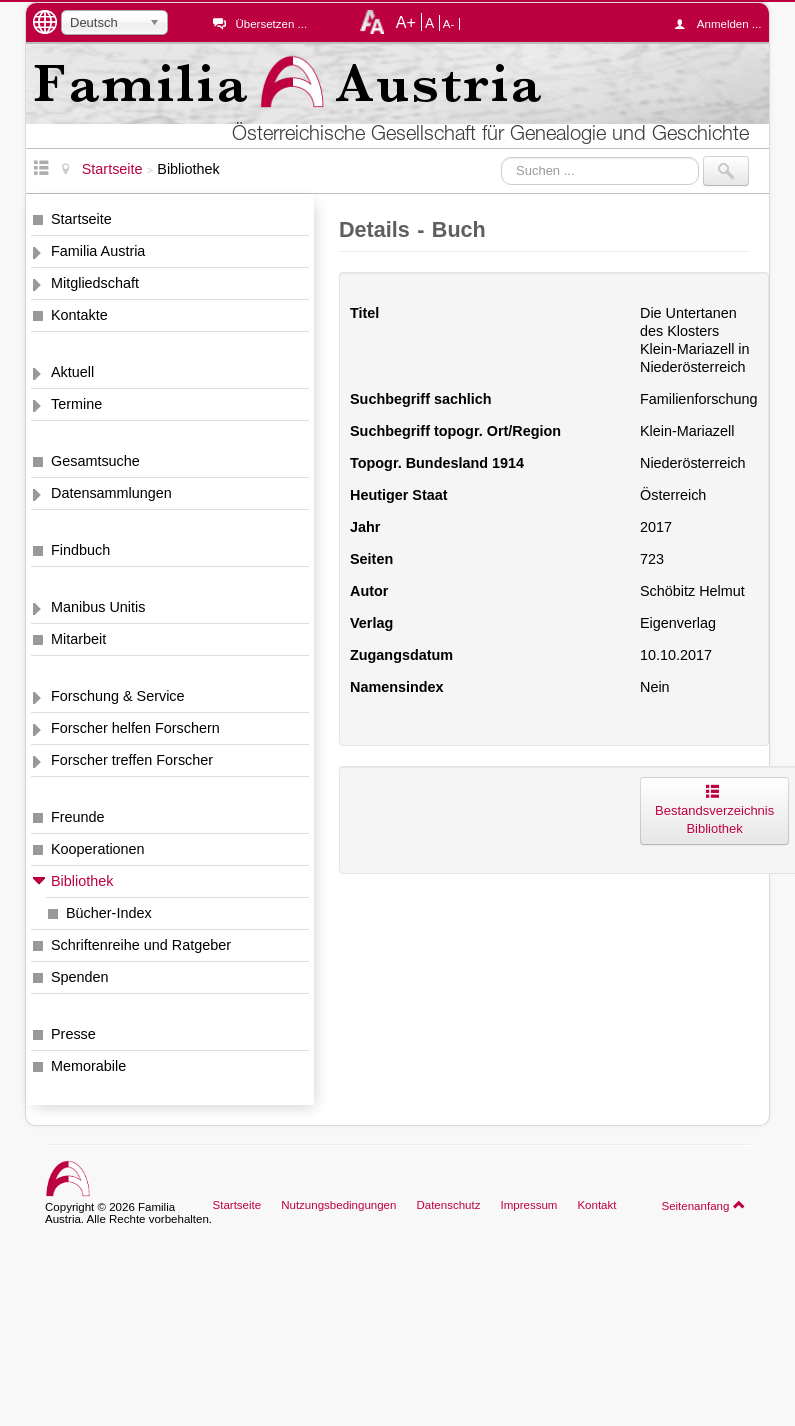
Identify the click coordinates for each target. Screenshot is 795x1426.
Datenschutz (448, 1205)
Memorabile (88, 1066)
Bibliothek (82, 881)
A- (449, 24)
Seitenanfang (703, 1205)
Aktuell (72, 372)
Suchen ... (501, 156)
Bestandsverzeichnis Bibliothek (714, 810)
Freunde (78, 817)
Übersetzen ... (271, 24)
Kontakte (79, 315)
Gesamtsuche (95, 461)
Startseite (81, 219)
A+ (406, 22)
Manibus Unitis (98, 607)
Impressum (528, 1205)
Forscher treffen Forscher (132, 760)
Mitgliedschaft (95, 283)
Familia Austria (98, 251)
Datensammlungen (111, 493)
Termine (76, 404)
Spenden (80, 977)
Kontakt (596, 1205)
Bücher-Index (109, 913)
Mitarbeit (78, 639)
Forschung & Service (118, 696)
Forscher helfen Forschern (135, 728)
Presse (73, 1034)
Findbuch (80, 550)
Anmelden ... (723, 24)
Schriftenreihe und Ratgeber (141, 945)
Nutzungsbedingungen (338, 1205)
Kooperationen (98, 849)
